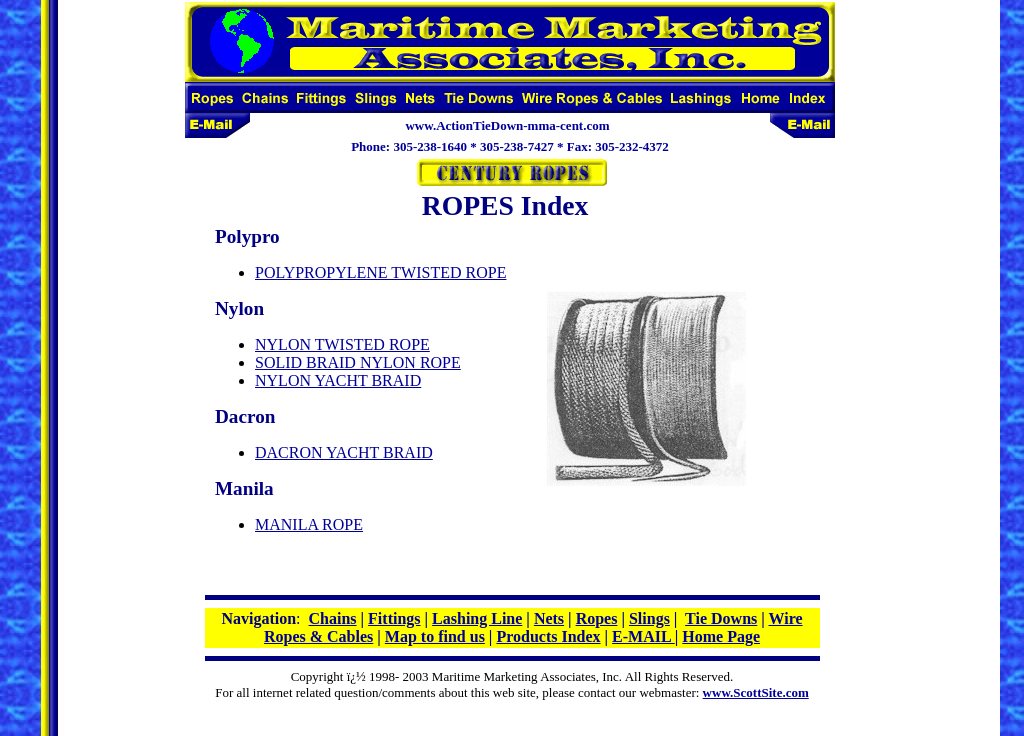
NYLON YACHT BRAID (338, 380)
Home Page (721, 636)
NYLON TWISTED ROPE (342, 344)
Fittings (394, 618)
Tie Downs (721, 618)
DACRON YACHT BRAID (344, 452)
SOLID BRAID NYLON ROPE (358, 362)
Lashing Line (477, 618)
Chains (333, 618)
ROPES (468, 205)
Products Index (548, 636)
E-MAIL (643, 636)
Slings (649, 618)
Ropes (597, 618)
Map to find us (435, 636)
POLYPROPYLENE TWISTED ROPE (380, 272)
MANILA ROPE (309, 524)
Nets (549, 618)
